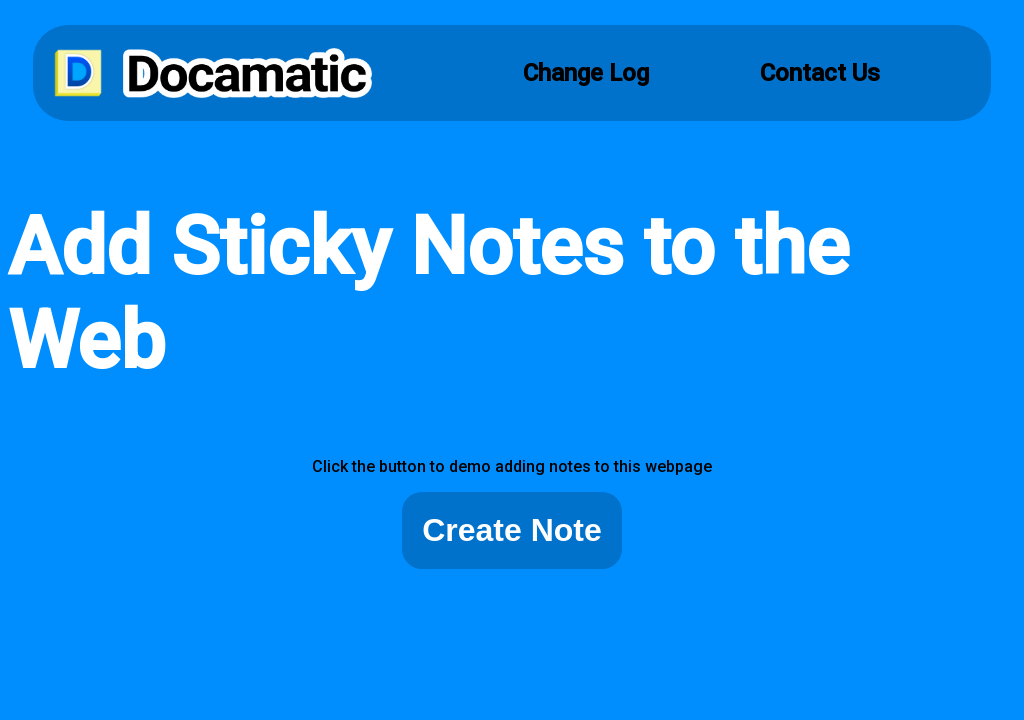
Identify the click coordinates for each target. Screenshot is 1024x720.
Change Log (586, 73)
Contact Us (820, 73)
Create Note (512, 530)
